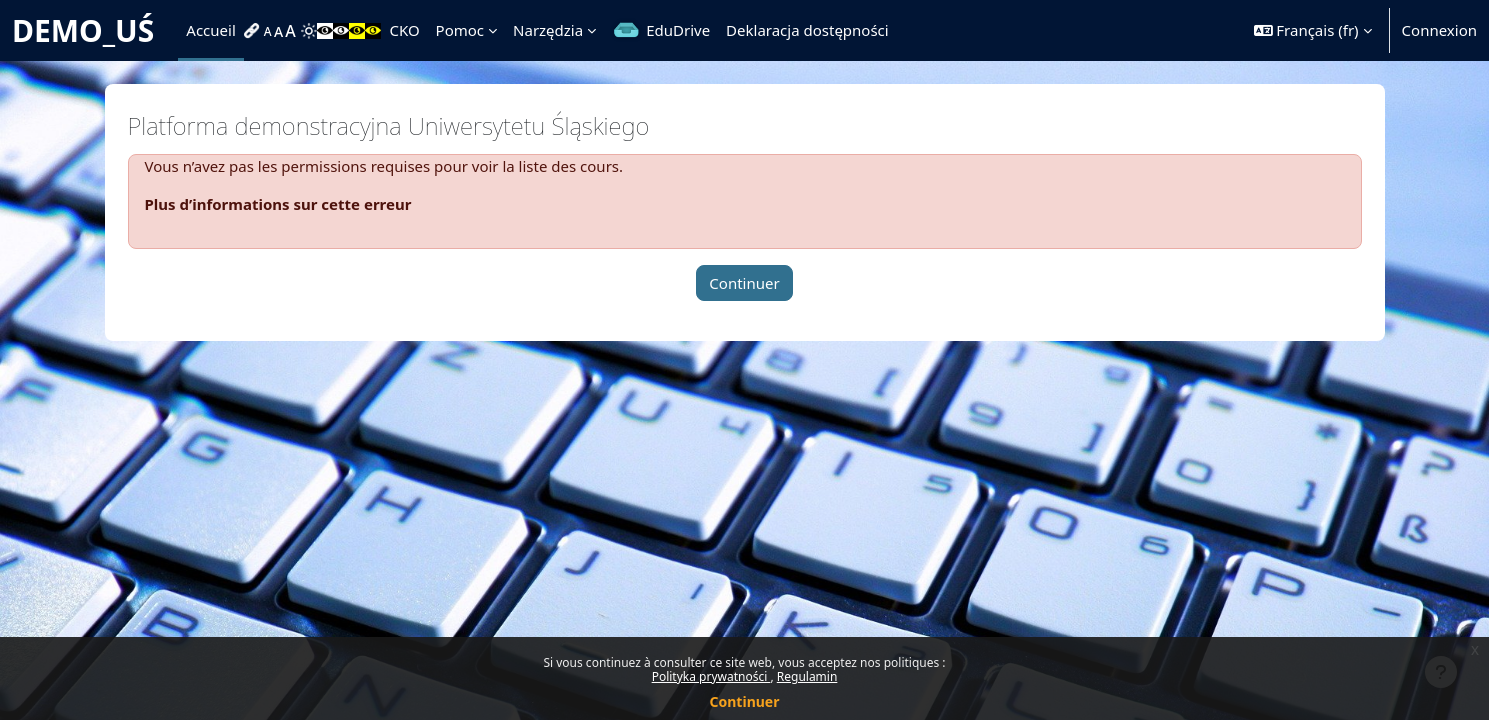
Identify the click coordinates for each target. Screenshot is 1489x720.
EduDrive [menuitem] (678, 30)
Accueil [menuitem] (210, 30)
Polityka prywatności (711, 676)
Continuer (745, 701)
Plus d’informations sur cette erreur (278, 204)
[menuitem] (254, 31)
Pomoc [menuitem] (460, 30)
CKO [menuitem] (404, 30)
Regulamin (807, 676)
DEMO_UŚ (83, 30)
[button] (1313, 30)
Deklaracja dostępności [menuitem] (807, 30)
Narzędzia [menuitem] (548, 30)
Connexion (1439, 30)
